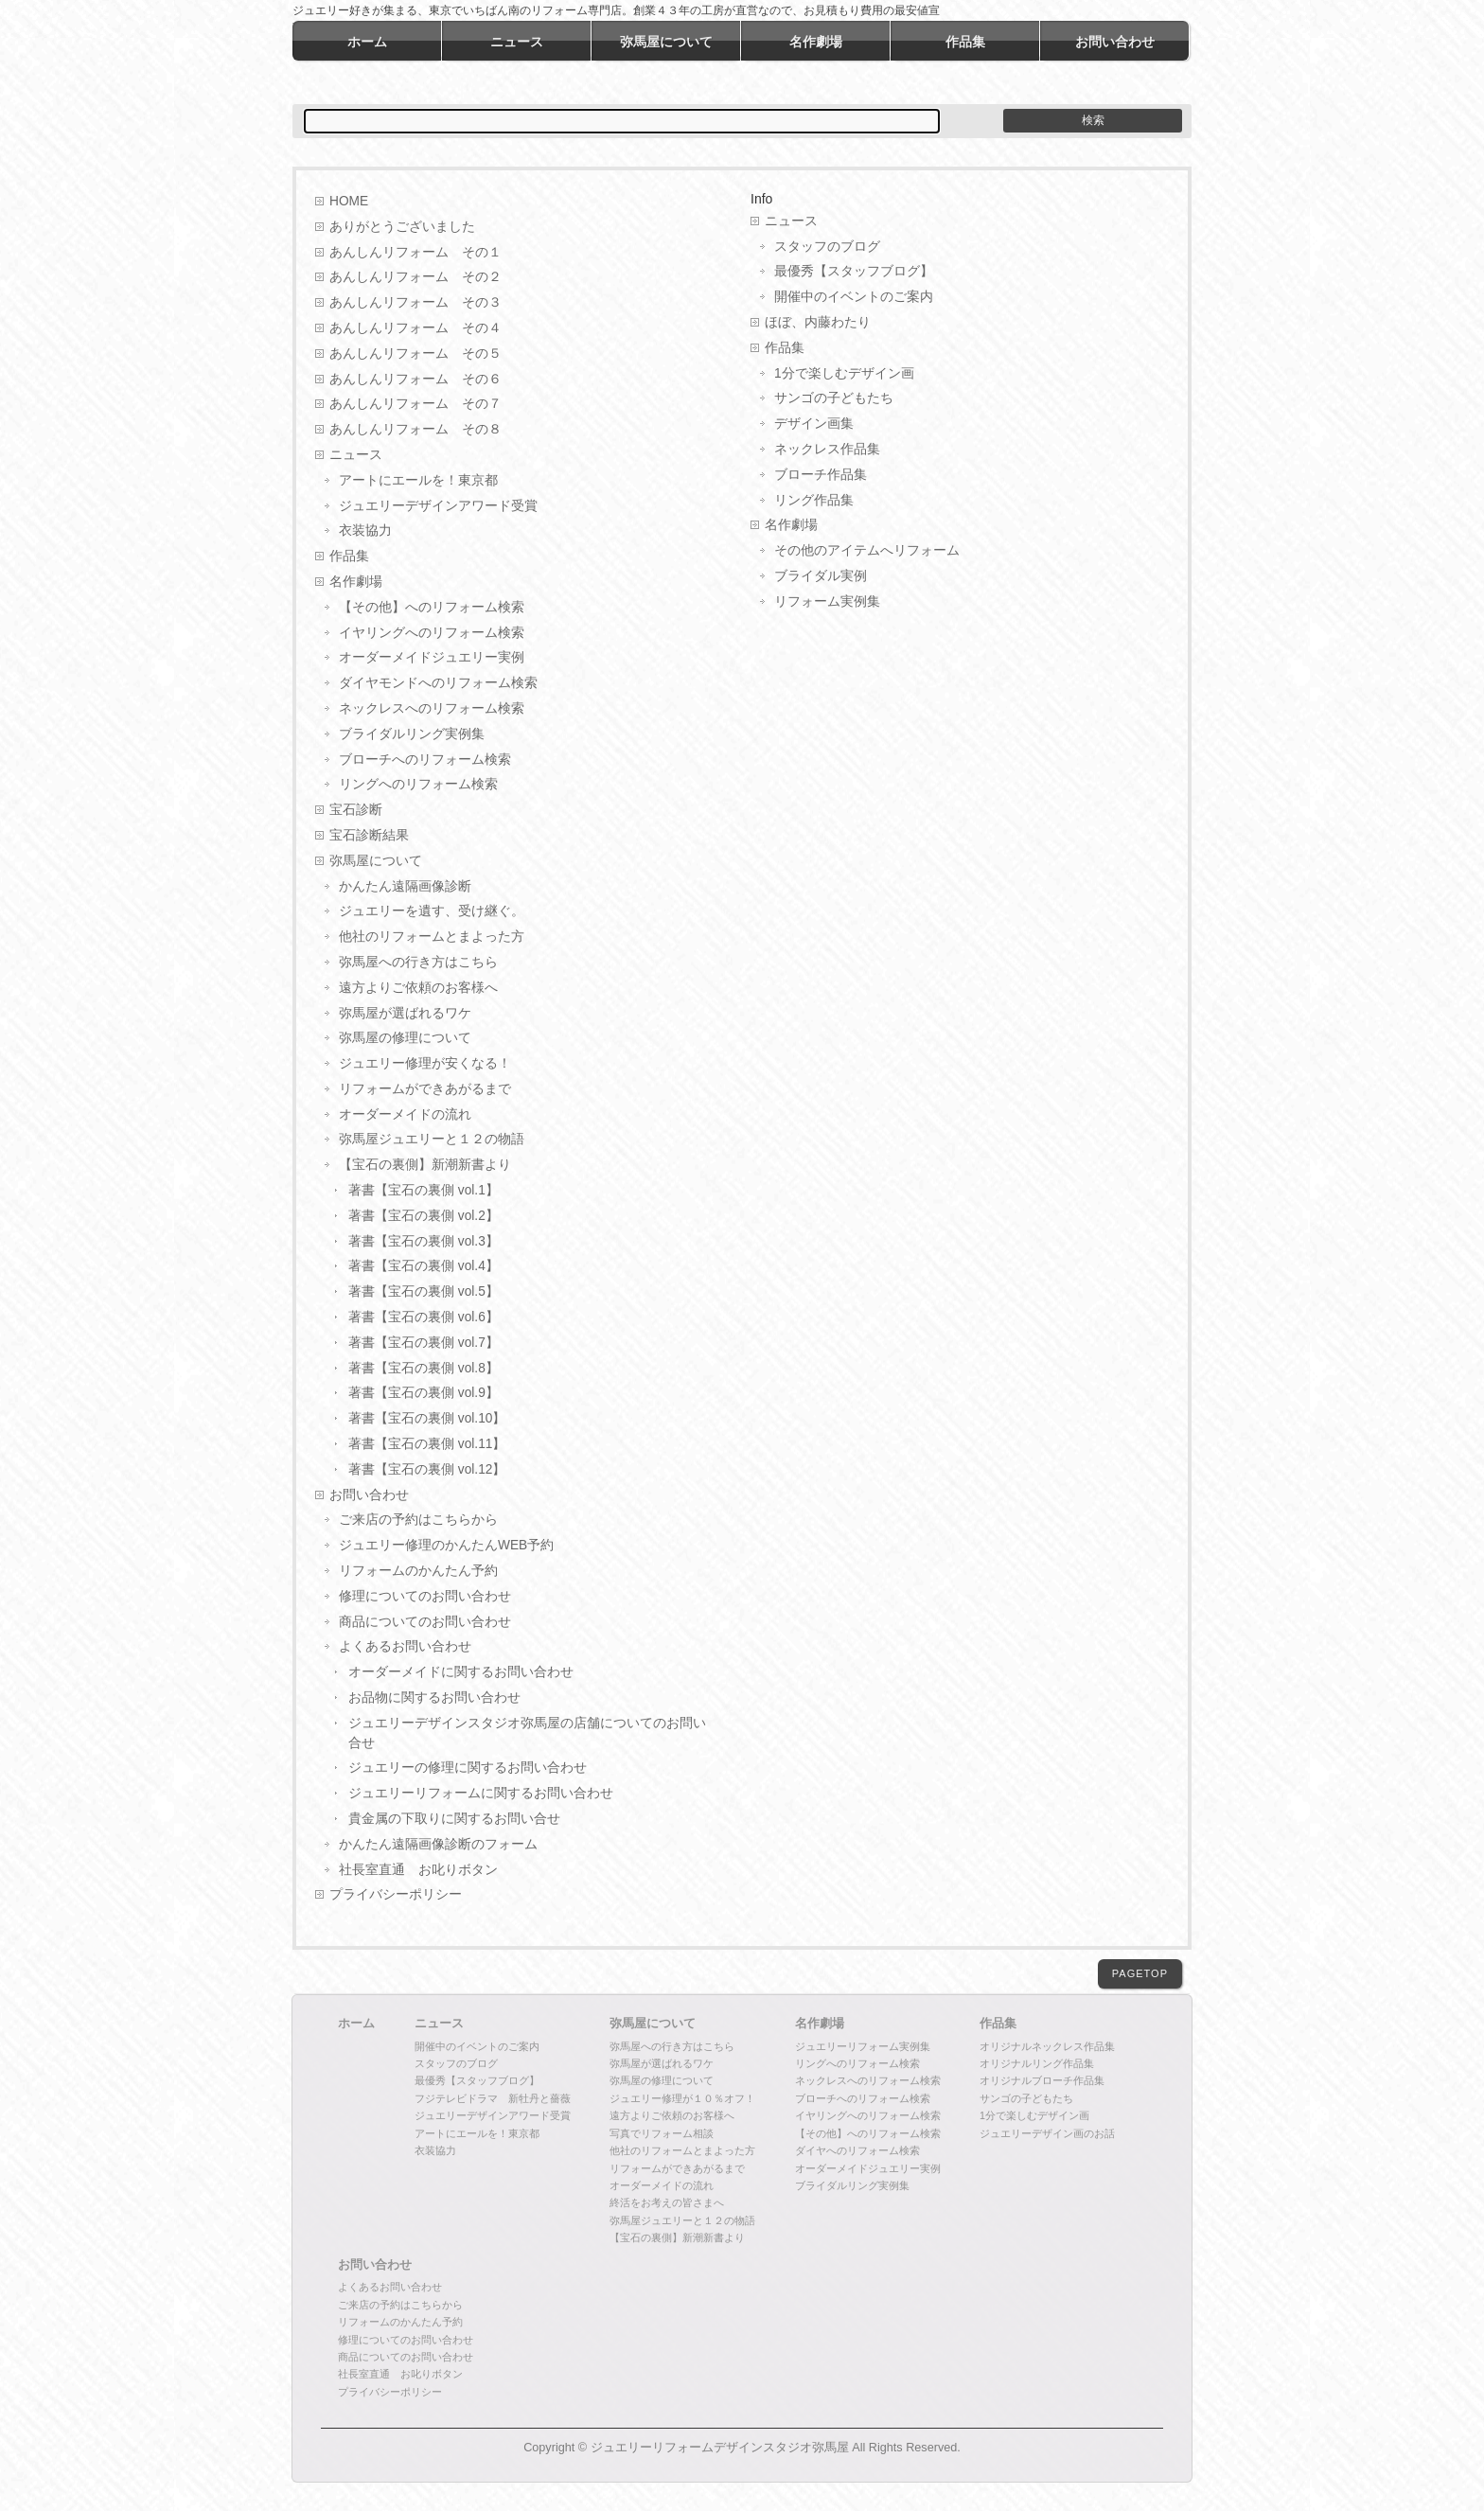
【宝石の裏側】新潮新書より (425, 1165)
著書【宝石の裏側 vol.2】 (423, 1216)
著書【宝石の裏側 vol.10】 (426, 1418)
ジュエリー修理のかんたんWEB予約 (446, 1545)
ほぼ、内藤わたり (818, 322)
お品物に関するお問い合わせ (434, 1697)
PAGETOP (1140, 1973)
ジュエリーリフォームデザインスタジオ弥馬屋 (720, 2447)
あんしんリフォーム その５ (415, 353)
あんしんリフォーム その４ (415, 328)
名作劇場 (355, 582)
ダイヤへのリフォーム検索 (857, 2150)
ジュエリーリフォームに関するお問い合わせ (480, 1793)
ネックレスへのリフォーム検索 (431, 708)
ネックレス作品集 (827, 449)
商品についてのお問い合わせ (425, 1622)
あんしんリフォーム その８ (415, 429)
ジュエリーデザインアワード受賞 (438, 506)
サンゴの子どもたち (833, 398)
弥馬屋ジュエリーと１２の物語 (431, 1139)
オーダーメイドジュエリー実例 (431, 657)
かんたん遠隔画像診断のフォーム (438, 1844)
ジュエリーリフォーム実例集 (862, 2046)
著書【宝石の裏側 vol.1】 (423, 1190)
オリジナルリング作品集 (1037, 2063)
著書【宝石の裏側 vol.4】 (423, 1266)
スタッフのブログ (827, 246)
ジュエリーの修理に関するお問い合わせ (467, 1767)
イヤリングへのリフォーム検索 (431, 633)
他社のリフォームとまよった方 (431, 936)
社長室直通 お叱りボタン (418, 1870)
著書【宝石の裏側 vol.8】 (423, 1368)
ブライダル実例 (820, 576)
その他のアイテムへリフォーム (867, 550)
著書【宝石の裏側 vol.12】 (426, 1469)
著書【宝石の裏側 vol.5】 (423, 1291)
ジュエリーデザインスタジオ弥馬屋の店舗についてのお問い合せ (527, 1733)
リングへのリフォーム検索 (418, 784)
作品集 (349, 556)
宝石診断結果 (369, 835)
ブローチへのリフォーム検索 (425, 759)
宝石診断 (355, 810)
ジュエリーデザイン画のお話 (1047, 2133)
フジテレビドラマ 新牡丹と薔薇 (493, 2098)
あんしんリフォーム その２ (415, 277)
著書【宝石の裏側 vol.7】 (423, 1342)
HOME (348, 201)
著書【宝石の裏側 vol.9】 (423, 1393)
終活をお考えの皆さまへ (667, 2202)
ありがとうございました (402, 227)
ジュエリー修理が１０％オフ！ (682, 2098)
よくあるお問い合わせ (405, 1646)
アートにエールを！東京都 (418, 480)
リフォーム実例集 (827, 601)
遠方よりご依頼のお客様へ (418, 988)
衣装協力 (365, 530)
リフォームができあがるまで (425, 1089)
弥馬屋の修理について (405, 1038)
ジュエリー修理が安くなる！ (425, 1063)
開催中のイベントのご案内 (853, 297)
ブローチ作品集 (820, 475)
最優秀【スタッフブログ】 (853, 271)
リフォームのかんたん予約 (418, 1571)
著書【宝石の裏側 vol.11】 (426, 1444)
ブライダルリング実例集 (412, 734)
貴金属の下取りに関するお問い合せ (454, 1819)
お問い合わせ (369, 1495)
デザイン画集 (814, 423)
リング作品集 (814, 500)
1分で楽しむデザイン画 (844, 373)
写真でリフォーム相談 (662, 2133)
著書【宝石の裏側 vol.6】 (423, 1317)
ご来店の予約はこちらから (418, 1519)
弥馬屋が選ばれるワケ (405, 1013)
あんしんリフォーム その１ (415, 252)
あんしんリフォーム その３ (415, 302)
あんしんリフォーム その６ (415, 379)
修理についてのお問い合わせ (425, 1596)
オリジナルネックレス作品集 (1047, 2046)
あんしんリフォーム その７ (415, 404)
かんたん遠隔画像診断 (405, 886)
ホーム (356, 2023)
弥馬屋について (375, 861)
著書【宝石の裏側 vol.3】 (423, 1241)
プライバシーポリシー (395, 1894)
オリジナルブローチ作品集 (1042, 2080)
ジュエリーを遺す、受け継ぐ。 (431, 911)
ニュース (355, 455)
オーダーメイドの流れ (405, 1114)
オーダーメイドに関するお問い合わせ (461, 1672)
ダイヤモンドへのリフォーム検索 (438, 683)
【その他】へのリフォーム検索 (431, 607)
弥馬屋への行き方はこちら (418, 962)
